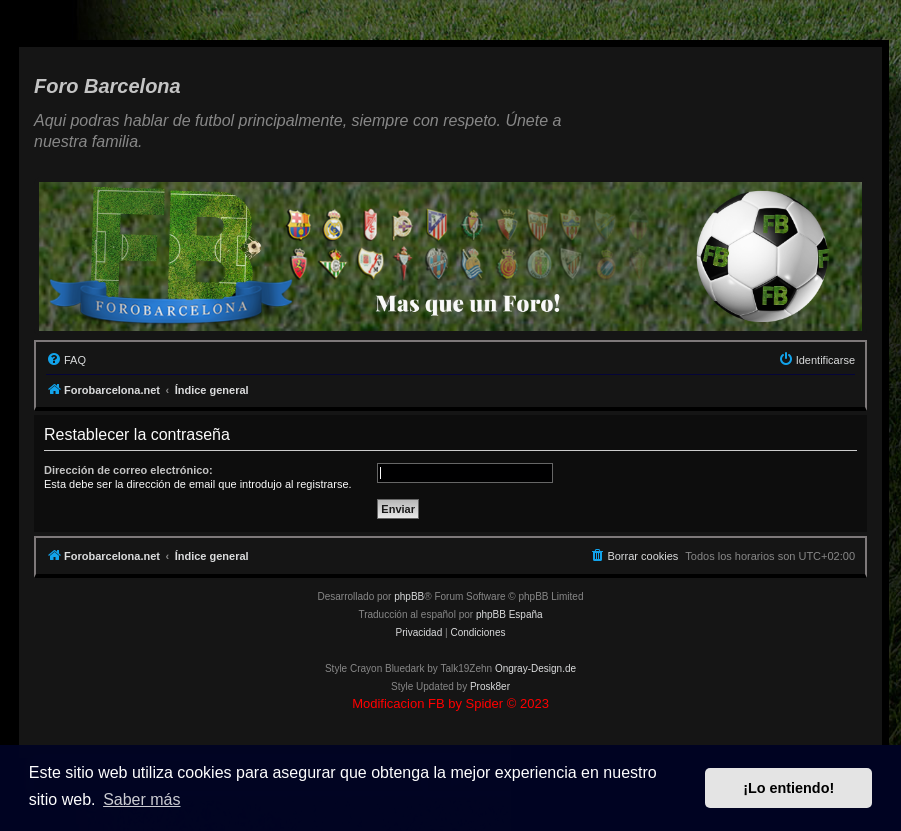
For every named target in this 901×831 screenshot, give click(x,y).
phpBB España (509, 614)
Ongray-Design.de (535, 668)
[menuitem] (66, 360)
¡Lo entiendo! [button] (788, 788)
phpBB (409, 596)
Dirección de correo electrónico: (128, 470)
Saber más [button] (141, 799)
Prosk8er (490, 686)
